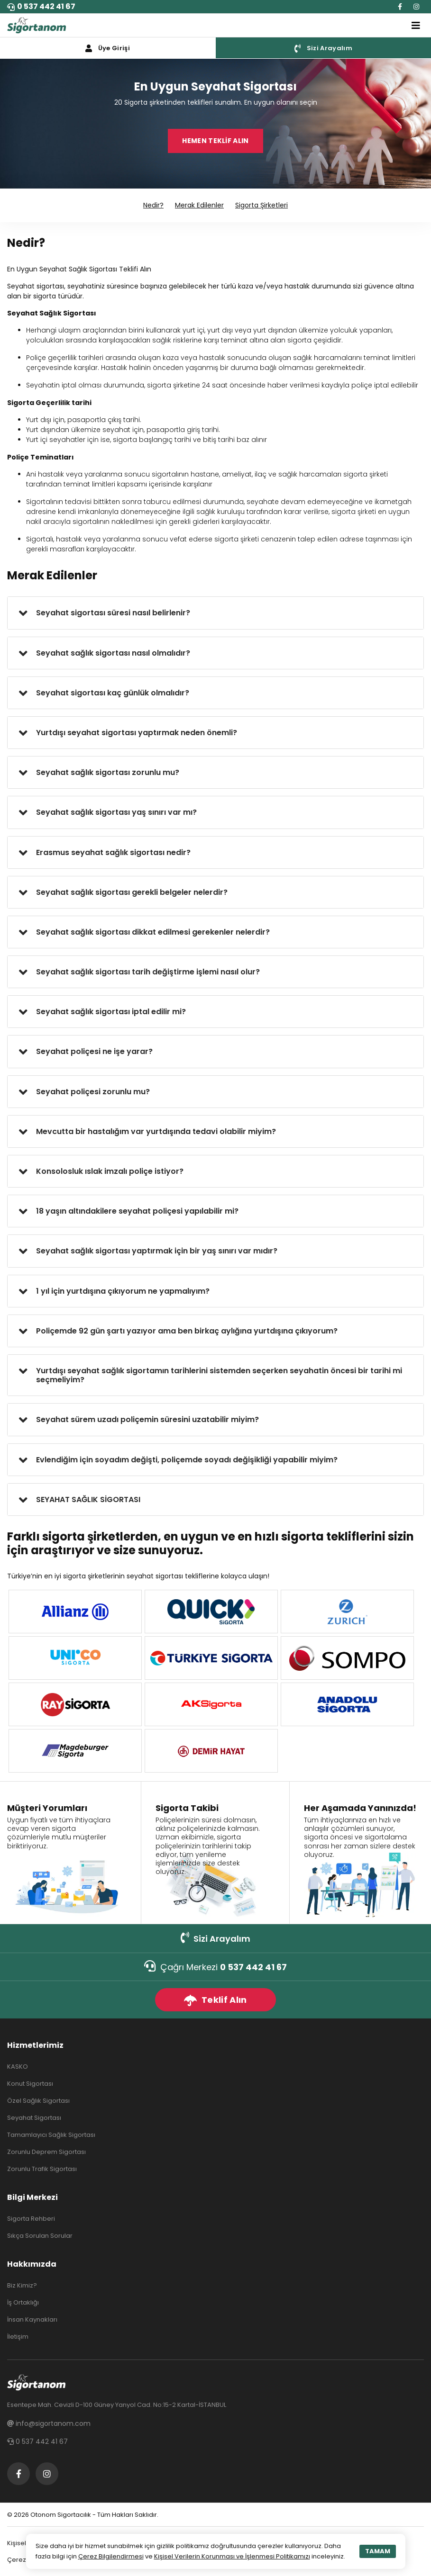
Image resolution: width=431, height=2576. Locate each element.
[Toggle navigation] (415, 25)
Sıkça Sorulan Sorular (40, 2235)
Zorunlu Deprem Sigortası (46, 2151)
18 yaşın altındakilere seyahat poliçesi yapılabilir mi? (137, 1211)
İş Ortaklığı (23, 2302)
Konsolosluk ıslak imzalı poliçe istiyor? (109, 1171)
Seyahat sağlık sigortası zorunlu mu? (107, 772)
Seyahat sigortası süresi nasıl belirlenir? (113, 612)
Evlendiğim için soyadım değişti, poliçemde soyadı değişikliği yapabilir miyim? (187, 1459)
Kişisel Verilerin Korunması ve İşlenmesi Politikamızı (232, 2556)
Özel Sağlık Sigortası (38, 2100)
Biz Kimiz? (22, 2285)
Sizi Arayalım (215, 1938)
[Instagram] (416, 6)
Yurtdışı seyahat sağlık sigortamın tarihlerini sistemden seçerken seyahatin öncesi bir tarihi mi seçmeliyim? (219, 1375)
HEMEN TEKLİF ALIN (215, 140)
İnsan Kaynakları (32, 2319)
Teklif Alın (215, 2000)
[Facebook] (400, 6)
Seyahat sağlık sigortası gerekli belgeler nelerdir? (132, 892)
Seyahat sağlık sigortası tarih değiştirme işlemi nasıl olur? (148, 971)
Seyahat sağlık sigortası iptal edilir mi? (111, 1011)
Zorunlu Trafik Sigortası (42, 2168)
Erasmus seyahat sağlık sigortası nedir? (113, 852)
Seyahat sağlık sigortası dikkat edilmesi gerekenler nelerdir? (153, 932)
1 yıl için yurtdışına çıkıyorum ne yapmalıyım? (123, 1291)
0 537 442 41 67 (41, 6)
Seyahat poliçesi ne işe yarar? (94, 1051)
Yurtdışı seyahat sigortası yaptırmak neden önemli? (136, 732)
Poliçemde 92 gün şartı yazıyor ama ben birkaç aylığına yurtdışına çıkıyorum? (187, 1330)
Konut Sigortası (30, 2083)
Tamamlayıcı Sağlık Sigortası (51, 2134)
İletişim (17, 2336)
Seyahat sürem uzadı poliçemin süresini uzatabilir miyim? (147, 1419)
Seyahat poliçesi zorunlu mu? (93, 1091)
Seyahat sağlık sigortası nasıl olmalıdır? (113, 653)
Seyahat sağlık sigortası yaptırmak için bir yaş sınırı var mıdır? (156, 1250)
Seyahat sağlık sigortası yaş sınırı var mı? (116, 812)
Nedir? (153, 205)
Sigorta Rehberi (31, 2218)
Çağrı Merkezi (215, 1966)
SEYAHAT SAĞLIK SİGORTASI (88, 1499)
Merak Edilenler (199, 205)
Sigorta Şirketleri (261, 205)
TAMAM (377, 2551)
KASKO (17, 2066)
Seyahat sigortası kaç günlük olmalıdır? (112, 692)
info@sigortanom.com (49, 2423)
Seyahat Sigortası (34, 2117)
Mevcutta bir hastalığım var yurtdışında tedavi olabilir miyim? (156, 1131)
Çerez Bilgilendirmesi (111, 2556)
